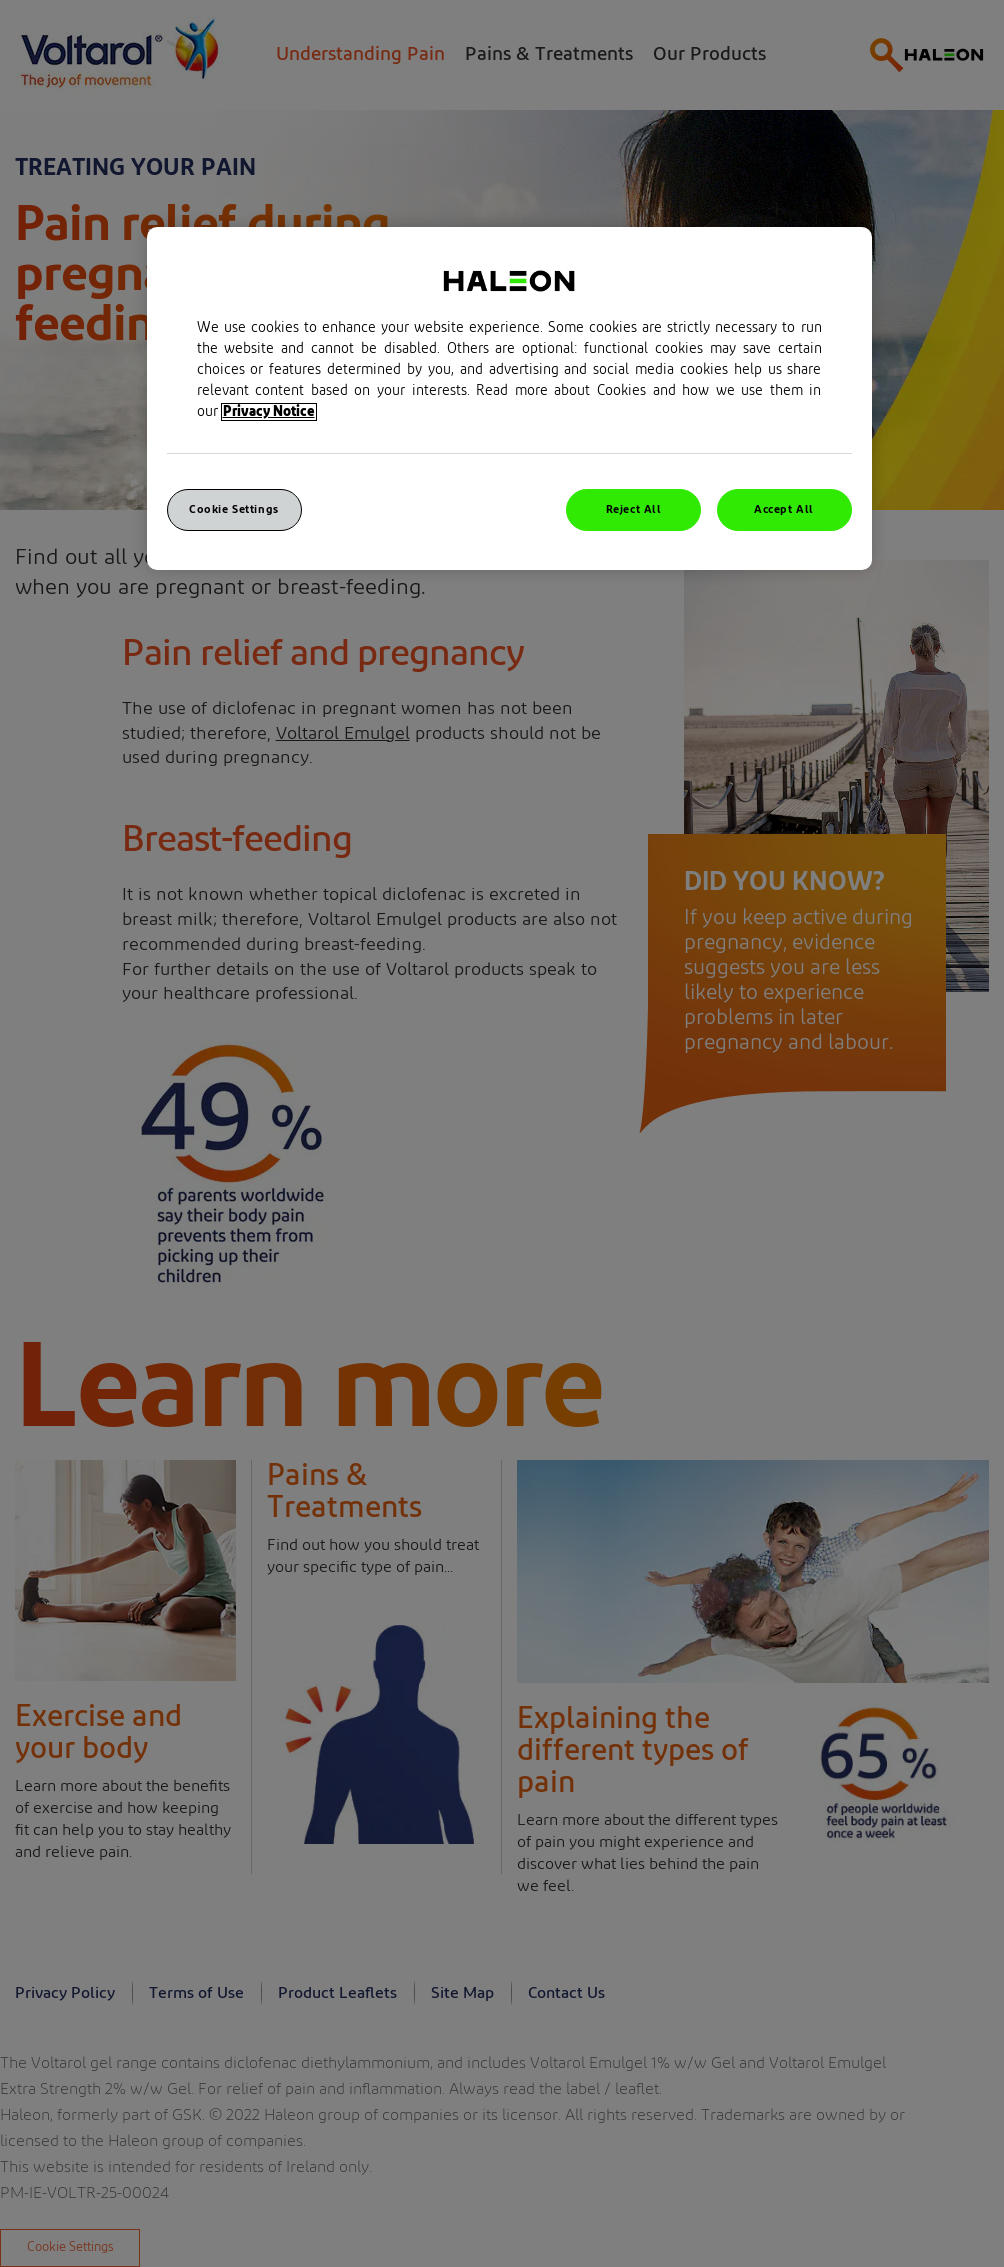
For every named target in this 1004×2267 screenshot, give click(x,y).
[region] (509, 398)
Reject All (634, 509)
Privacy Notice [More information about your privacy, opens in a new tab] (269, 412)
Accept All (784, 509)
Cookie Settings (234, 509)
